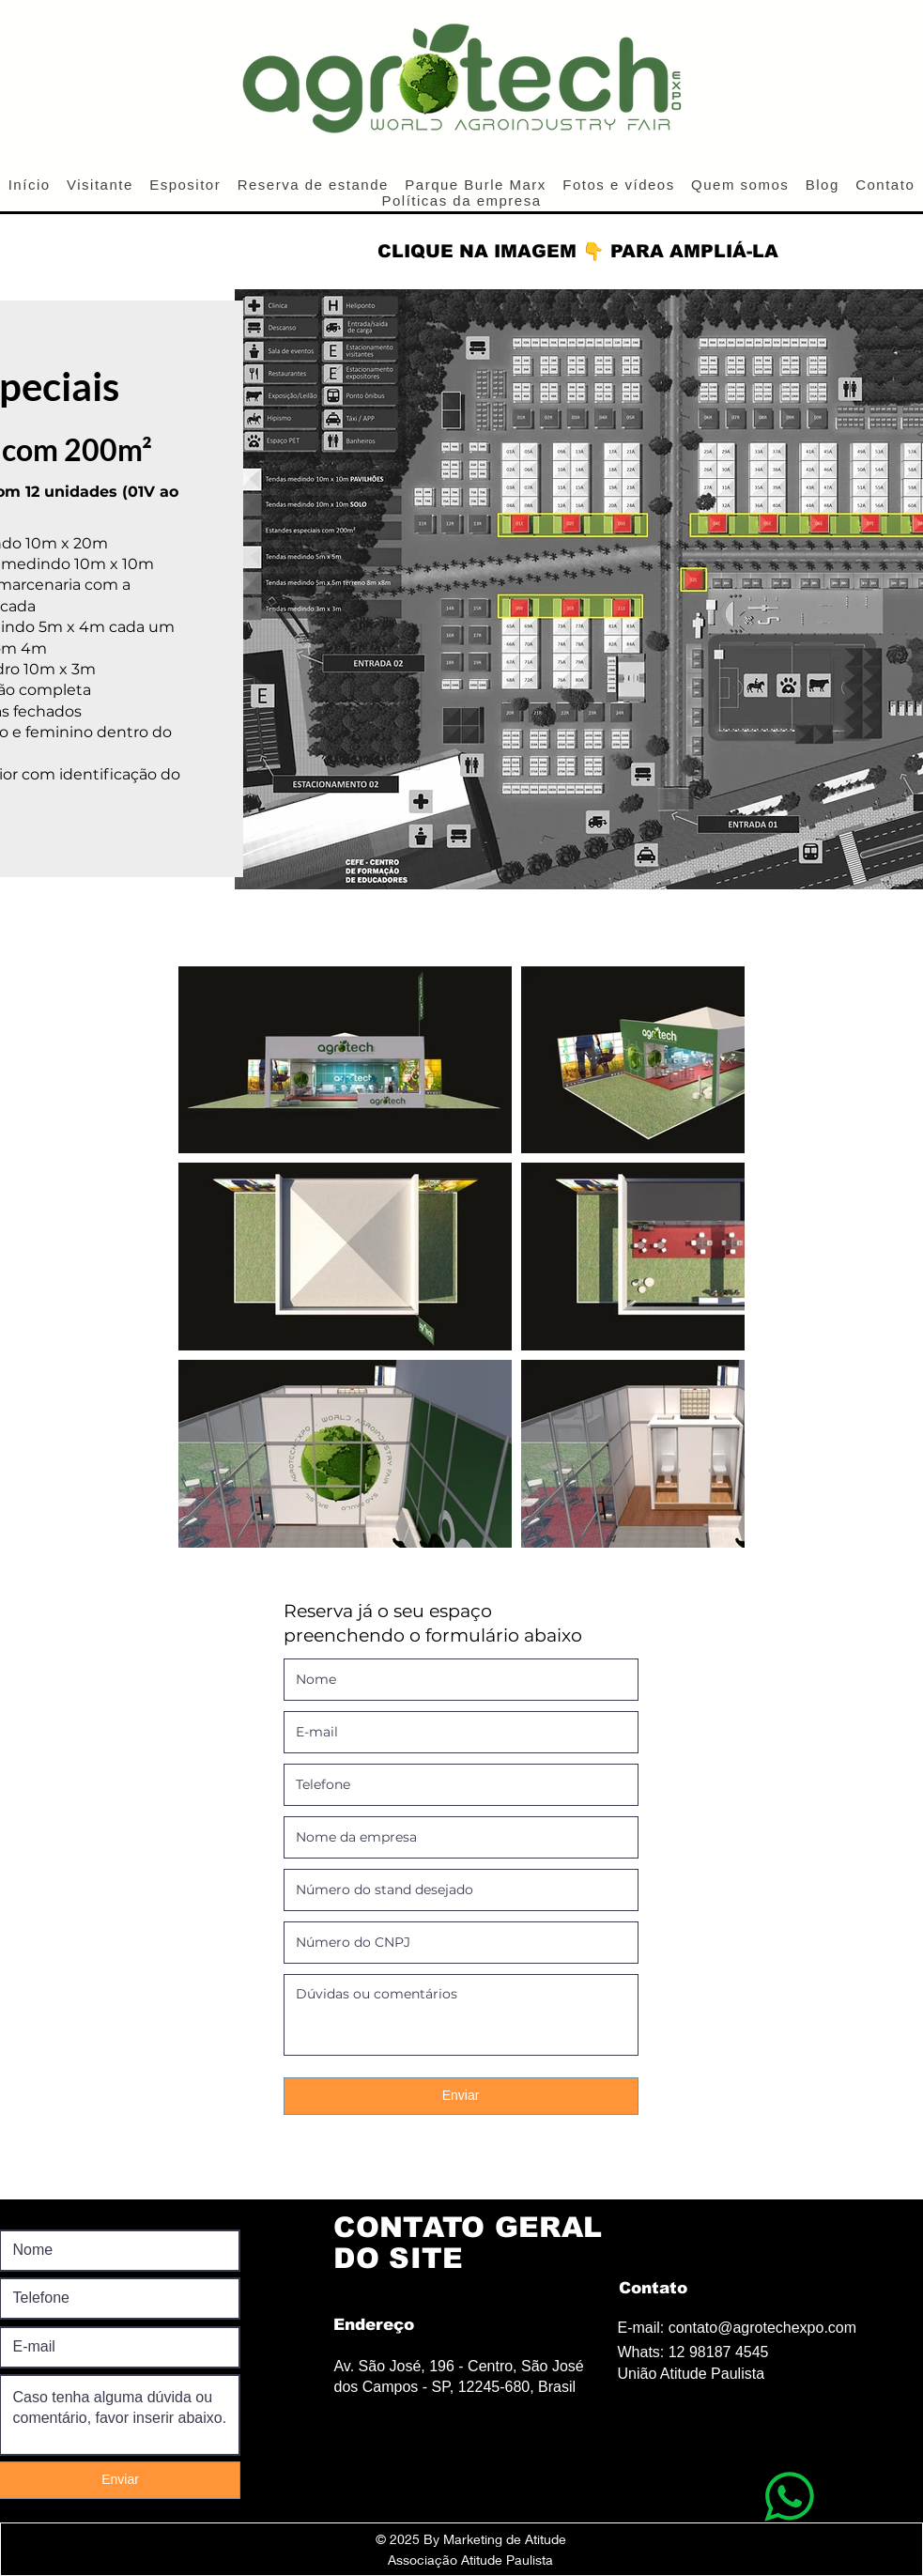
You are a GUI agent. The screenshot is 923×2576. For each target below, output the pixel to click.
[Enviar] (461, 2096)
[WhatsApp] (789, 2496)
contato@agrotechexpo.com (762, 2328)
